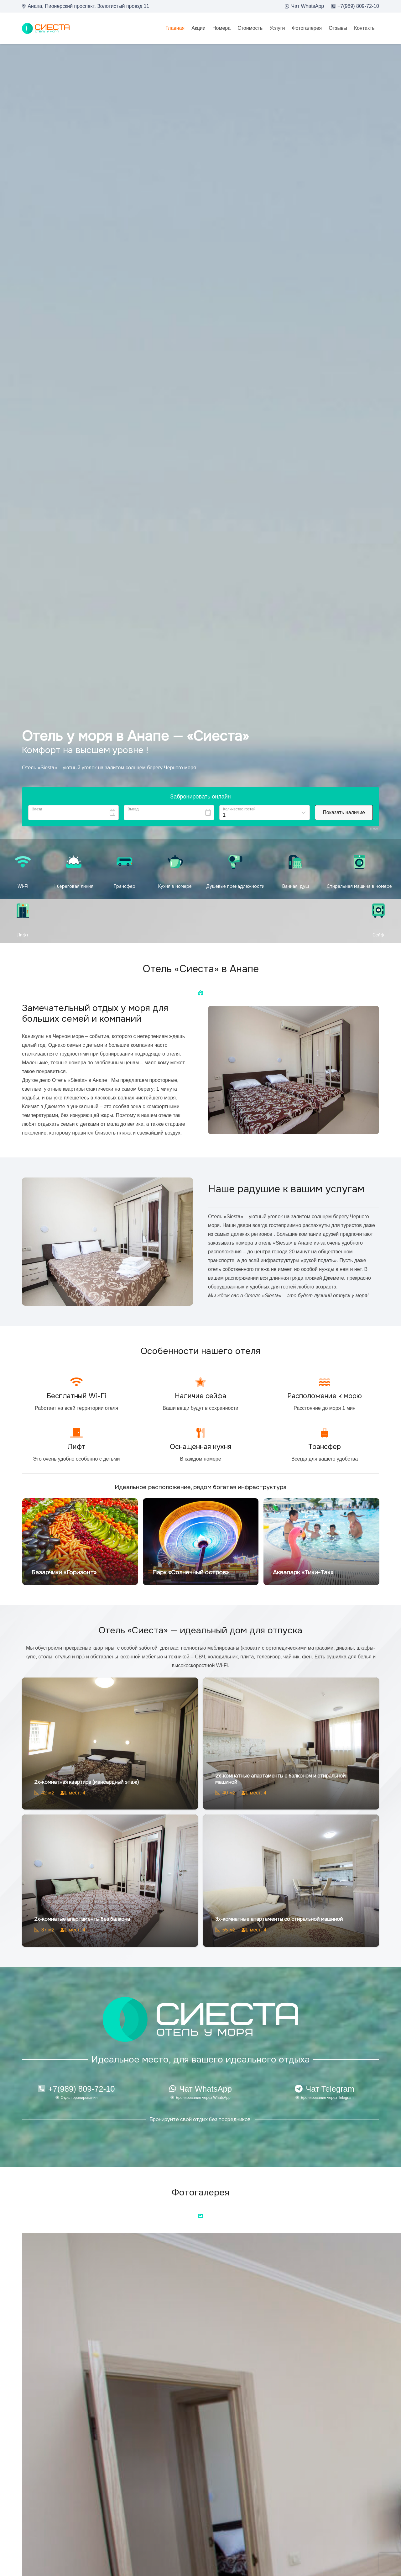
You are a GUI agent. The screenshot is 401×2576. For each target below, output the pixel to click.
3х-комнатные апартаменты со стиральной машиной (279, 1919)
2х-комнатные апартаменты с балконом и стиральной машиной (280, 1779)
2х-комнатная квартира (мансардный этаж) (86, 1782)
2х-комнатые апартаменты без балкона (82, 1919)
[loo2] (46, 28)
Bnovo (374, 828)
